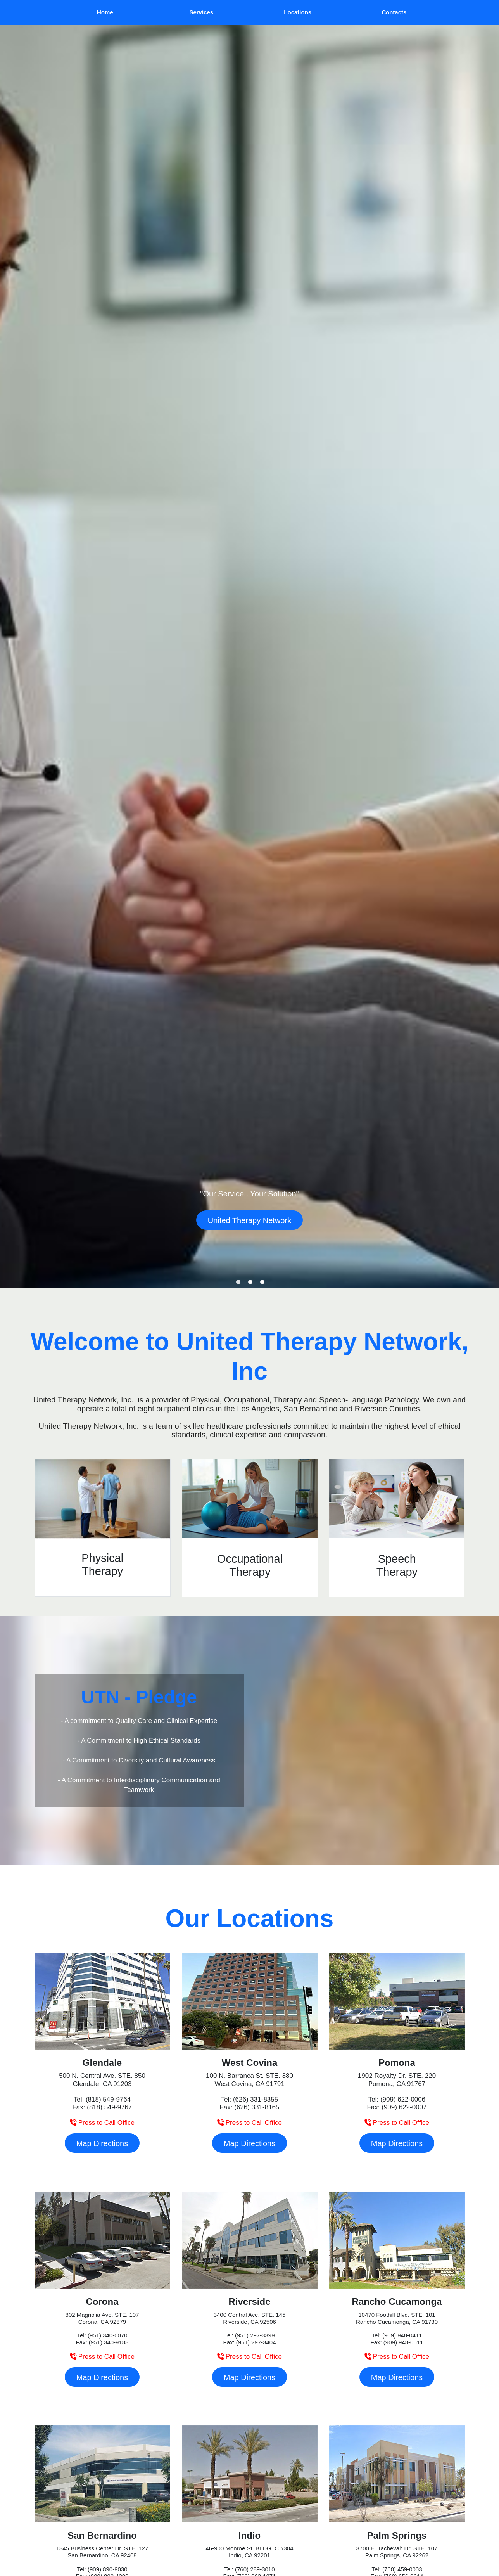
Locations (297, 12)
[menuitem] (105, 12)
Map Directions (102, 2143)
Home (105, 12)
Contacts (394, 12)
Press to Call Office (102, 2122)
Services (201, 12)
